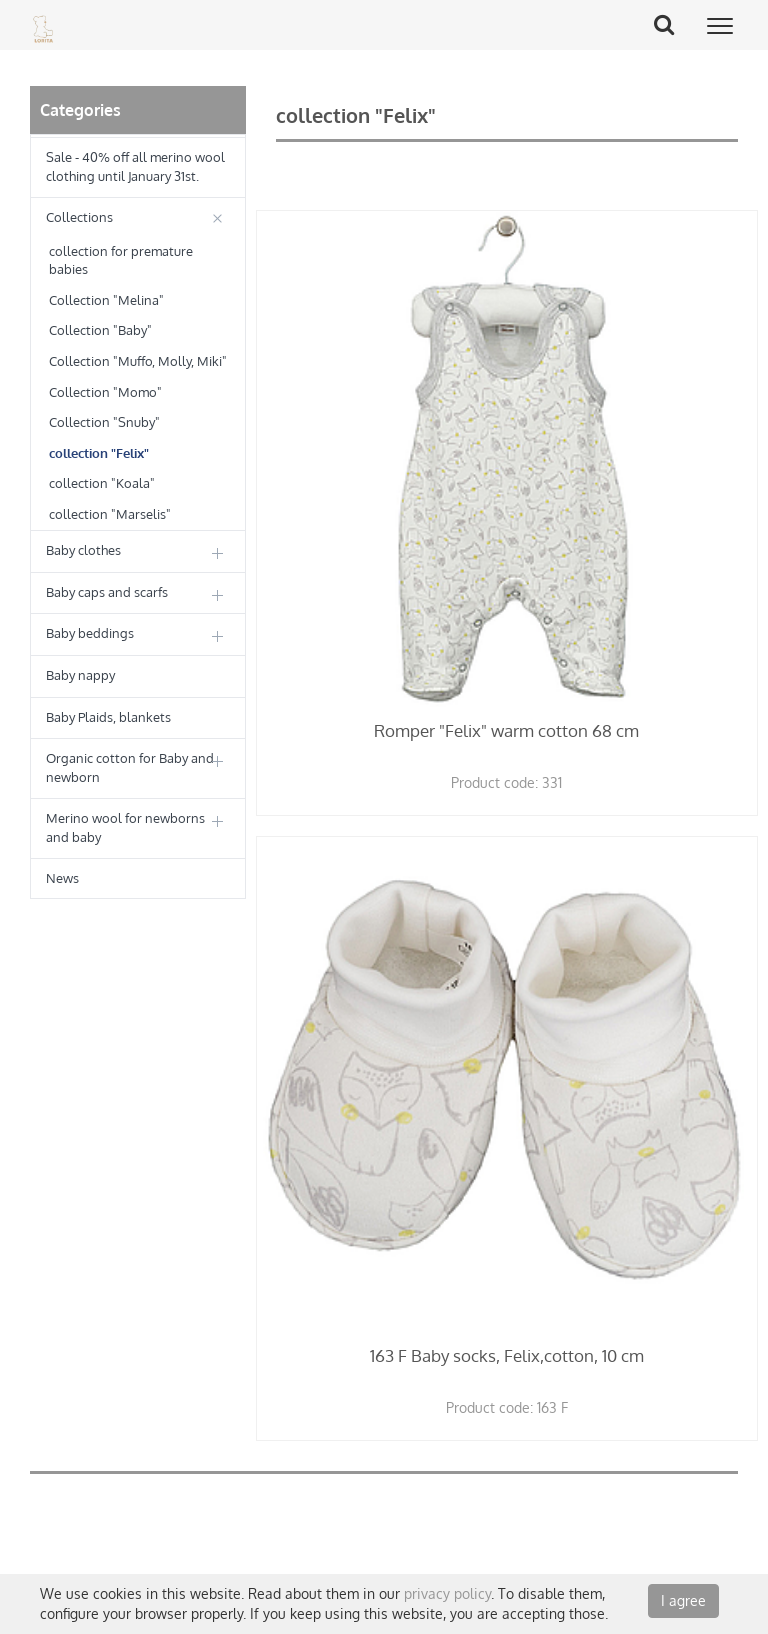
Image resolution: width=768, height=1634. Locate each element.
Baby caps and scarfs (107, 592)
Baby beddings (90, 633)
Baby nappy (80, 675)
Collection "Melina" (106, 300)
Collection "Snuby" (104, 422)
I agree (683, 1600)
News (62, 878)
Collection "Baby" (100, 330)
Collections (79, 217)
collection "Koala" (102, 483)
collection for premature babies (121, 260)
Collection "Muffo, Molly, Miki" (138, 361)
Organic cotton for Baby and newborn (130, 767)
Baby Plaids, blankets (108, 717)
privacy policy (447, 1593)
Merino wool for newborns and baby (125, 827)
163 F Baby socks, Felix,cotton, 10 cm (507, 1355)
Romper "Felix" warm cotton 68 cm (506, 730)
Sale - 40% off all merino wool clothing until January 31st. (135, 166)
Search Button (671, 24)
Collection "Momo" (105, 392)
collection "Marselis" (110, 514)
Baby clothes (83, 550)
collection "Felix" (99, 453)
